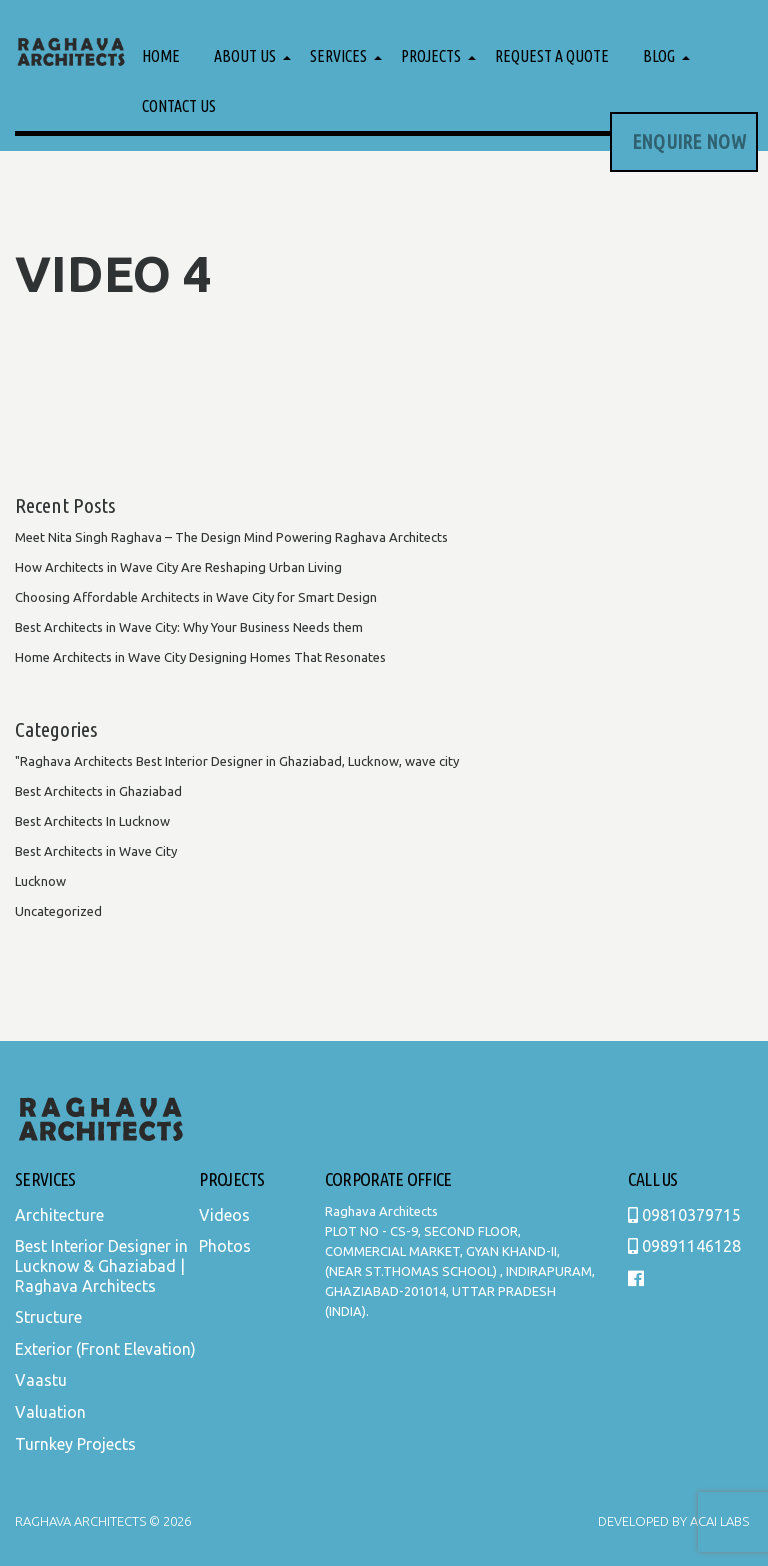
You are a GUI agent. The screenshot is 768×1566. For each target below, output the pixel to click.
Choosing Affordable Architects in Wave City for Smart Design (196, 597)
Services (338, 56)
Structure (48, 1317)
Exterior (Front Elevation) (105, 1349)
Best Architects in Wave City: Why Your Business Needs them (189, 627)
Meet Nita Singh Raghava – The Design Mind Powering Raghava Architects (231, 537)
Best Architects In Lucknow (92, 821)
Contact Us (179, 106)
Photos (225, 1246)
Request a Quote (552, 56)
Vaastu (41, 1380)
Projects (431, 56)
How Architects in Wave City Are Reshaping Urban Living (178, 567)
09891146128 (684, 1246)
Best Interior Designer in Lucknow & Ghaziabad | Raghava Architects (101, 1265)
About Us (245, 56)
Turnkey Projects (75, 1444)
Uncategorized (58, 911)
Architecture (59, 1215)
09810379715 (684, 1215)
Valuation (50, 1412)
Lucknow (40, 881)
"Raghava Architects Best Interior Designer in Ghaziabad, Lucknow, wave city (237, 761)
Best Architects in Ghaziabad (98, 791)
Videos (224, 1215)
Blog (659, 56)
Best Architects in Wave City (96, 851)
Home (161, 56)
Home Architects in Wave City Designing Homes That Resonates (200, 657)
